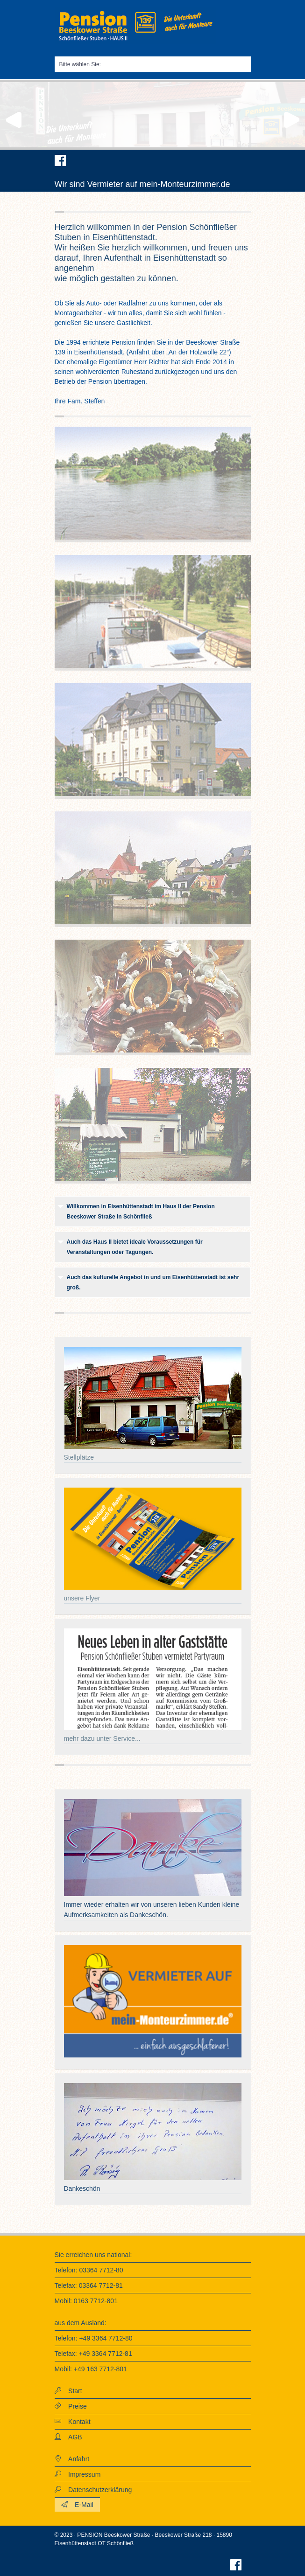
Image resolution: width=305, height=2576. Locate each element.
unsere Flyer (82, 1598)
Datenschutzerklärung (96, 2489)
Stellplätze (79, 1457)
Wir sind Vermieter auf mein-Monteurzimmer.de (142, 184)
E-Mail (80, 2504)
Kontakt (76, 2421)
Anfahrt (75, 2459)
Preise (74, 2406)
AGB (71, 2437)
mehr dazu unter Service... (102, 1738)
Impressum (81, 2474)
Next (293, 120)
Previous (12, 120)
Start (71, 2391)
